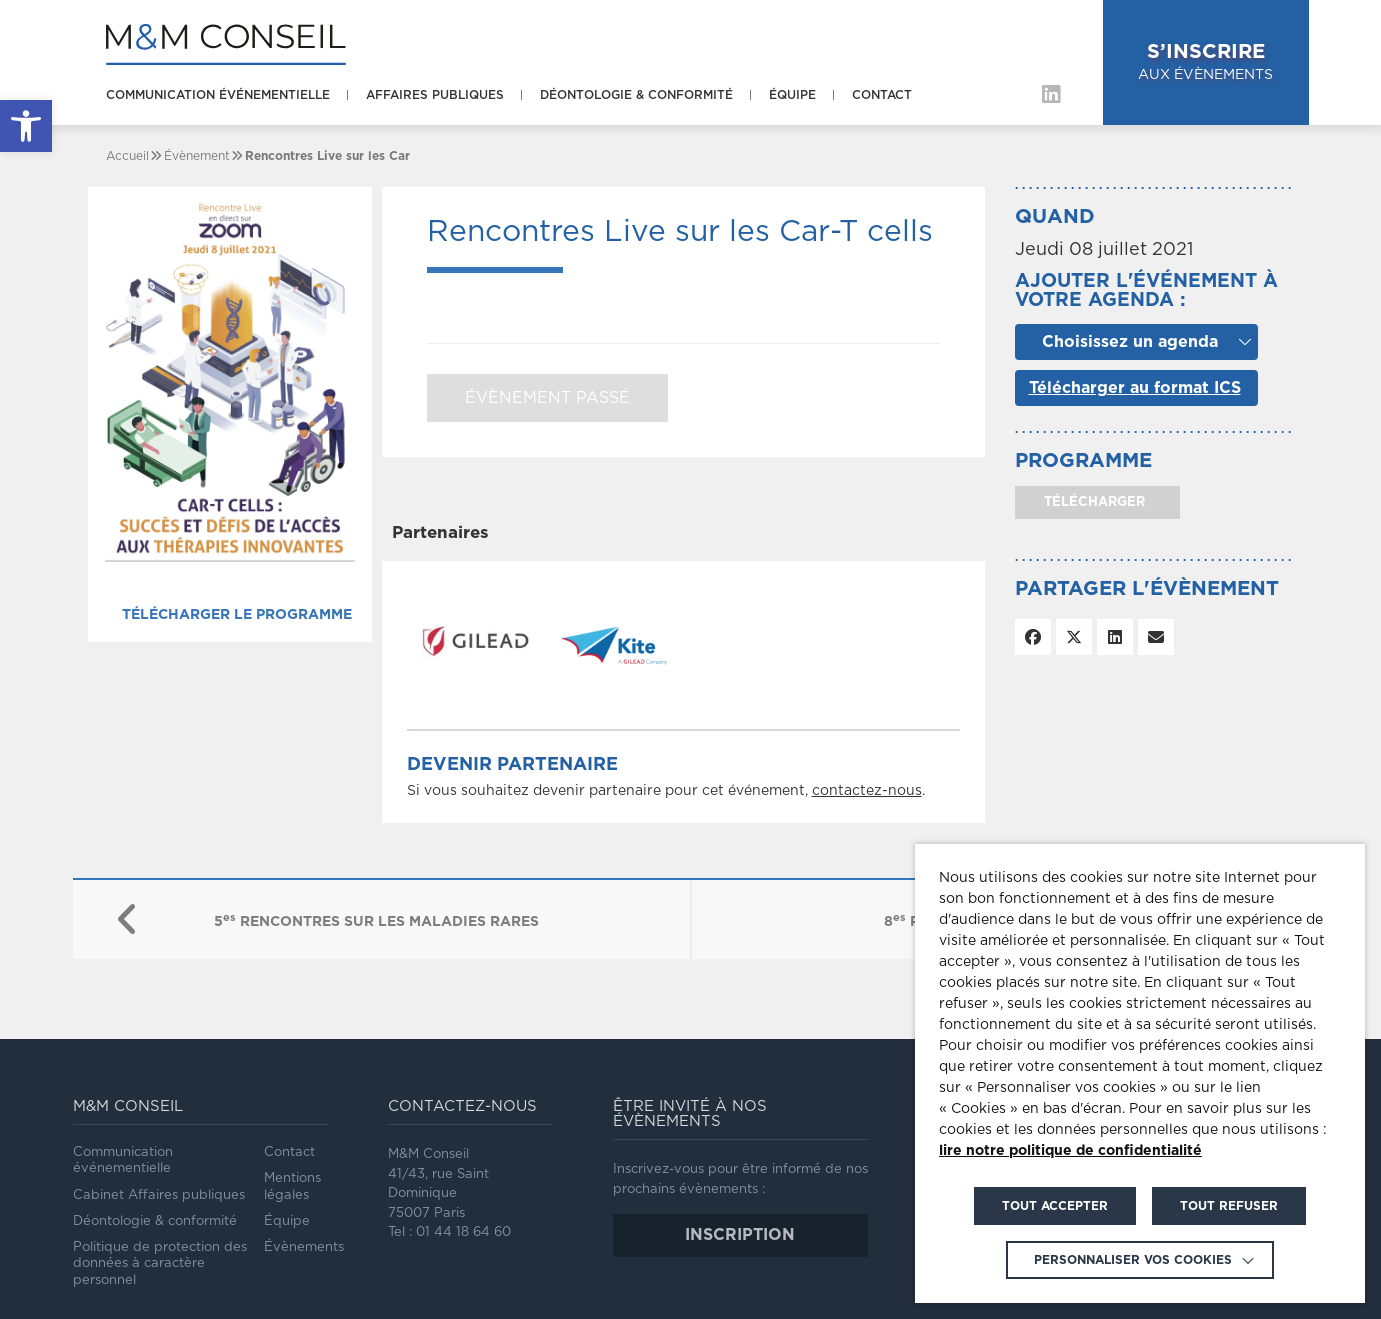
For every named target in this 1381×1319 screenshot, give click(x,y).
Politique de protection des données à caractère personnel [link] (160, 1264)
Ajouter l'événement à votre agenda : (1146, 291)
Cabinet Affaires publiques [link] (159, 1195)
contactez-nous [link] (867, 791)
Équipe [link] (792, 95)
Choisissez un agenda (1130, 342)
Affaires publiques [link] (435, 95)
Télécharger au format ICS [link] (1135, 388)
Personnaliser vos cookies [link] (1133, 1260)
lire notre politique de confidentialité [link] (1070, 1151)
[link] (26, 126)
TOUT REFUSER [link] (1229, 1206)
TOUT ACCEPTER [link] (1055, 1206)
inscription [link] (740, 1235)
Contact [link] (882, 95)
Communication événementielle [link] (218, 95)
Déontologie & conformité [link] (636, 95)
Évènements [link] (304, 1247)
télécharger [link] (1092, 502)
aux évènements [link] (1205, 60)
